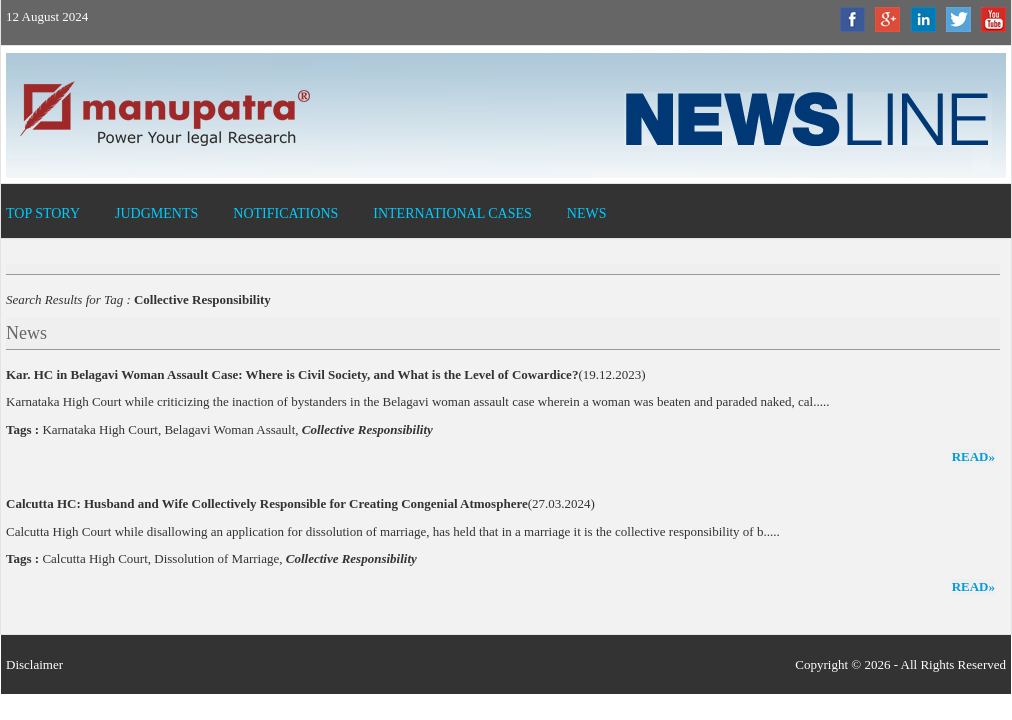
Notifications (285, 213)
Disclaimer (34, 664)
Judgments (156, 213)
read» (973, 456)
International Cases (452, 213)
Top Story (43, 213)
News (587, 213)
